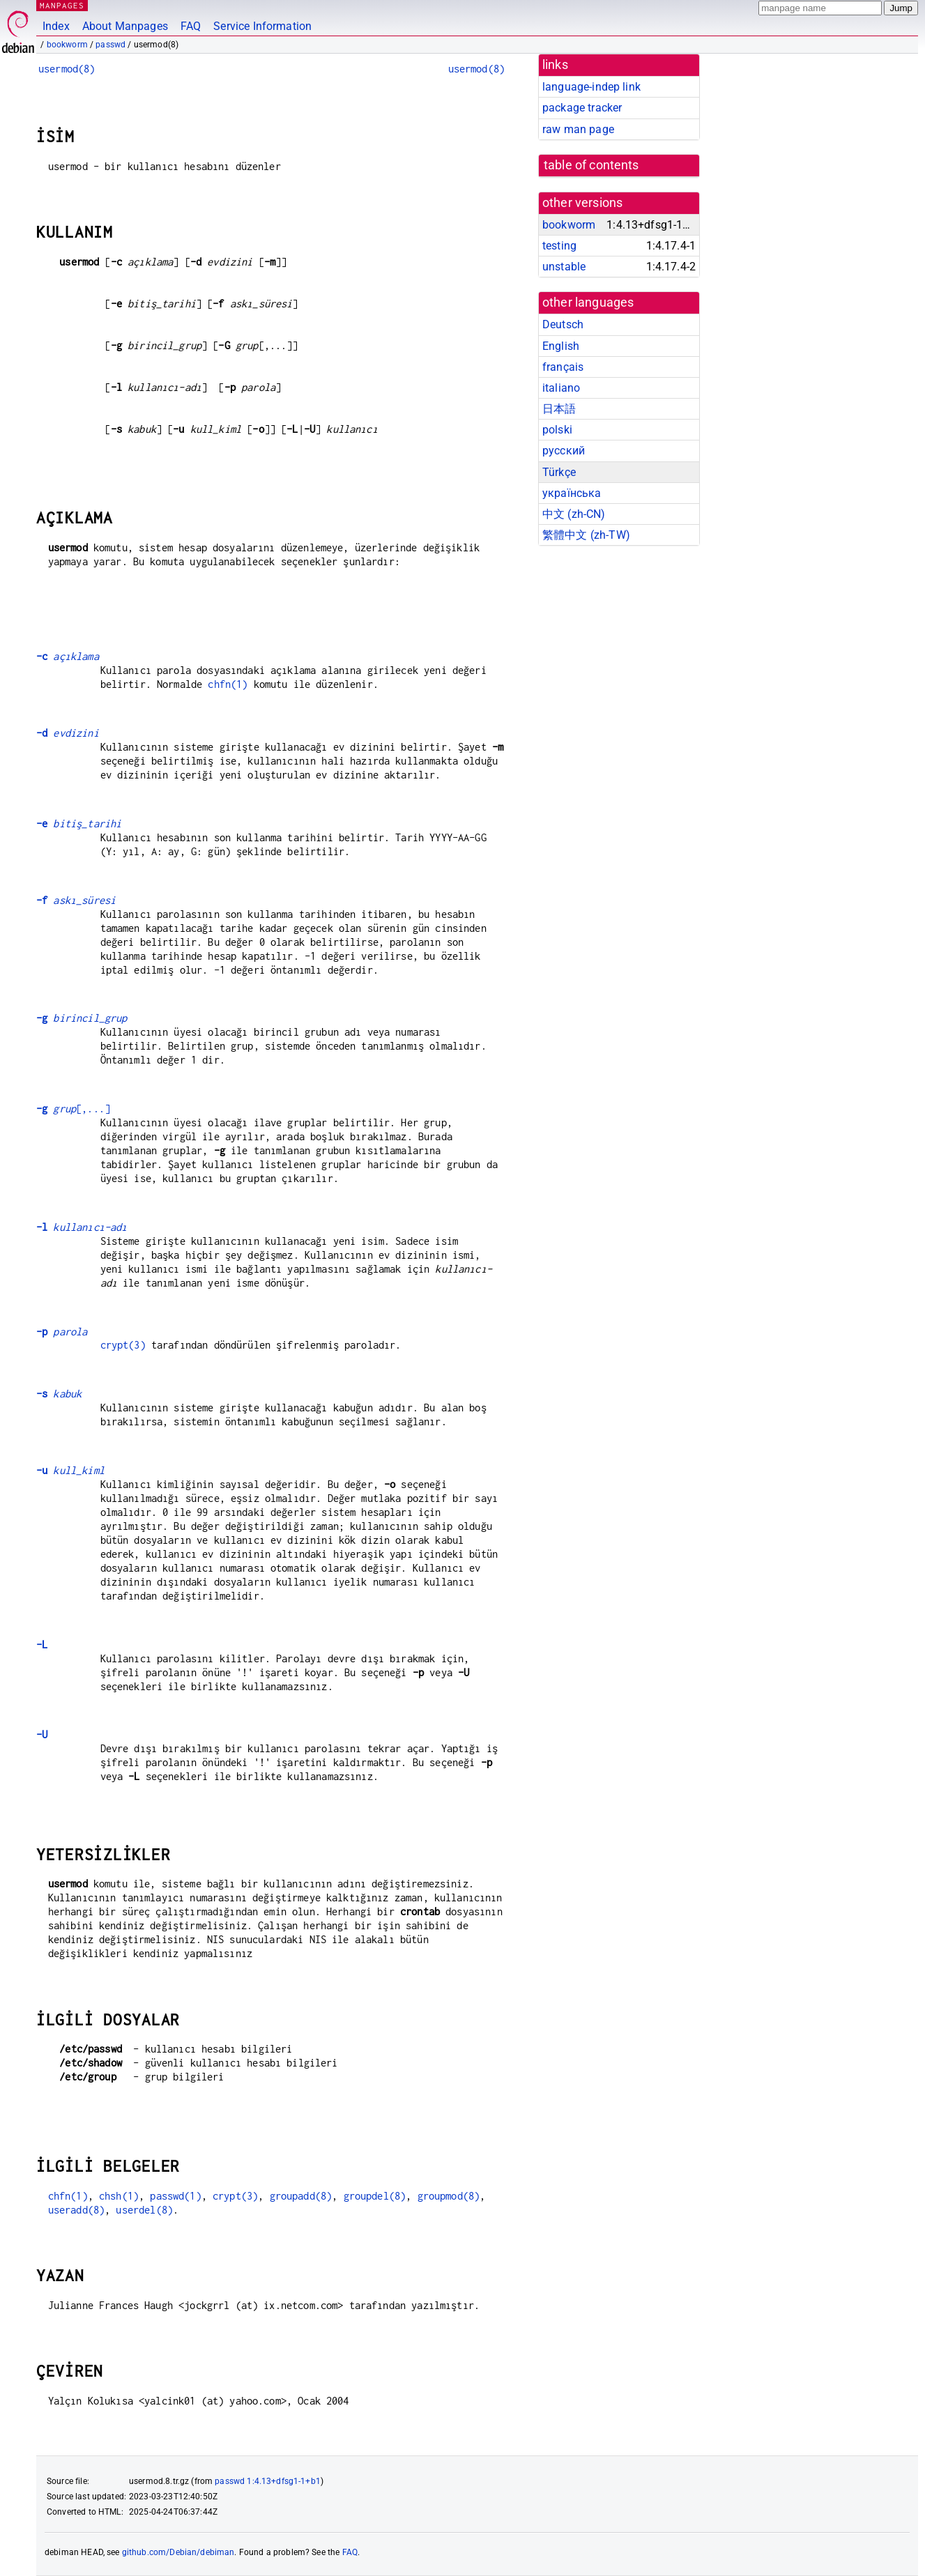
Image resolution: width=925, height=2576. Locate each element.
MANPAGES (62, 5)
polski (557, 429)
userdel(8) (144, 2210)
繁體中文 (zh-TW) (586, 535)
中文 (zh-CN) (574, 514)
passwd (110, 44)
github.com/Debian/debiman (178, 2552)
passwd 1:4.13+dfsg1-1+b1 (268, 2481)
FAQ (191, 26)
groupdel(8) (375, 2196)
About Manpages (125, 26)
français (562, 367)
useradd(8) (76, 2210)
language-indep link (591, 86)
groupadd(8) (301, 2196)
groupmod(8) (449, 2196)
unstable (564, 266)
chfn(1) (227, 684)
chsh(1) (119, 2196)
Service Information (262, 26)
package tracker (582, 107)
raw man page (578, 129)
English (560, 346)
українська (572, 493)
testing (559, 245)
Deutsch (562, 324)
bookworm (67, 44)
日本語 (559, 408)
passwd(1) (175, 2196)
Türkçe (559, 472)
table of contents (591, 165)
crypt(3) (123, 1345)
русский (563, 450)
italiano (561, 387)
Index (56, 26)
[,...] (73, 1108)
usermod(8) (66, 69)
